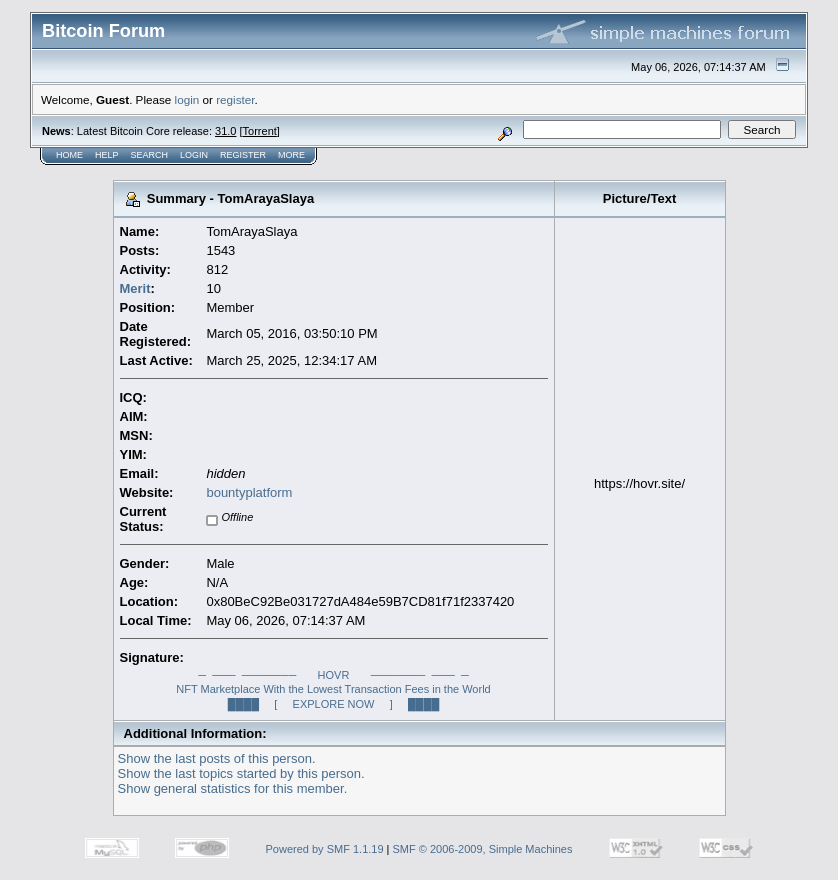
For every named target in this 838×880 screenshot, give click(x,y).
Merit (135, 288)
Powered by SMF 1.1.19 (325, 849)
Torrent (260, 131)
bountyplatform (249, 492)
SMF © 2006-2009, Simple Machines (483, 849)
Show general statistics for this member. (233, 788)
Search (150, 155)
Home (69, 155)
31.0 (225, 131)
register (235, 99)
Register (243, 155)
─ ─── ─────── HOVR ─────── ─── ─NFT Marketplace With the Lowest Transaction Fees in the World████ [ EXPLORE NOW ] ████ (333, 689)
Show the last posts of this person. (217, 758)
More (291, 155)
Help (107, 155)
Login (194, 155)
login (187, 99)
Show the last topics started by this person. (241, 773)
